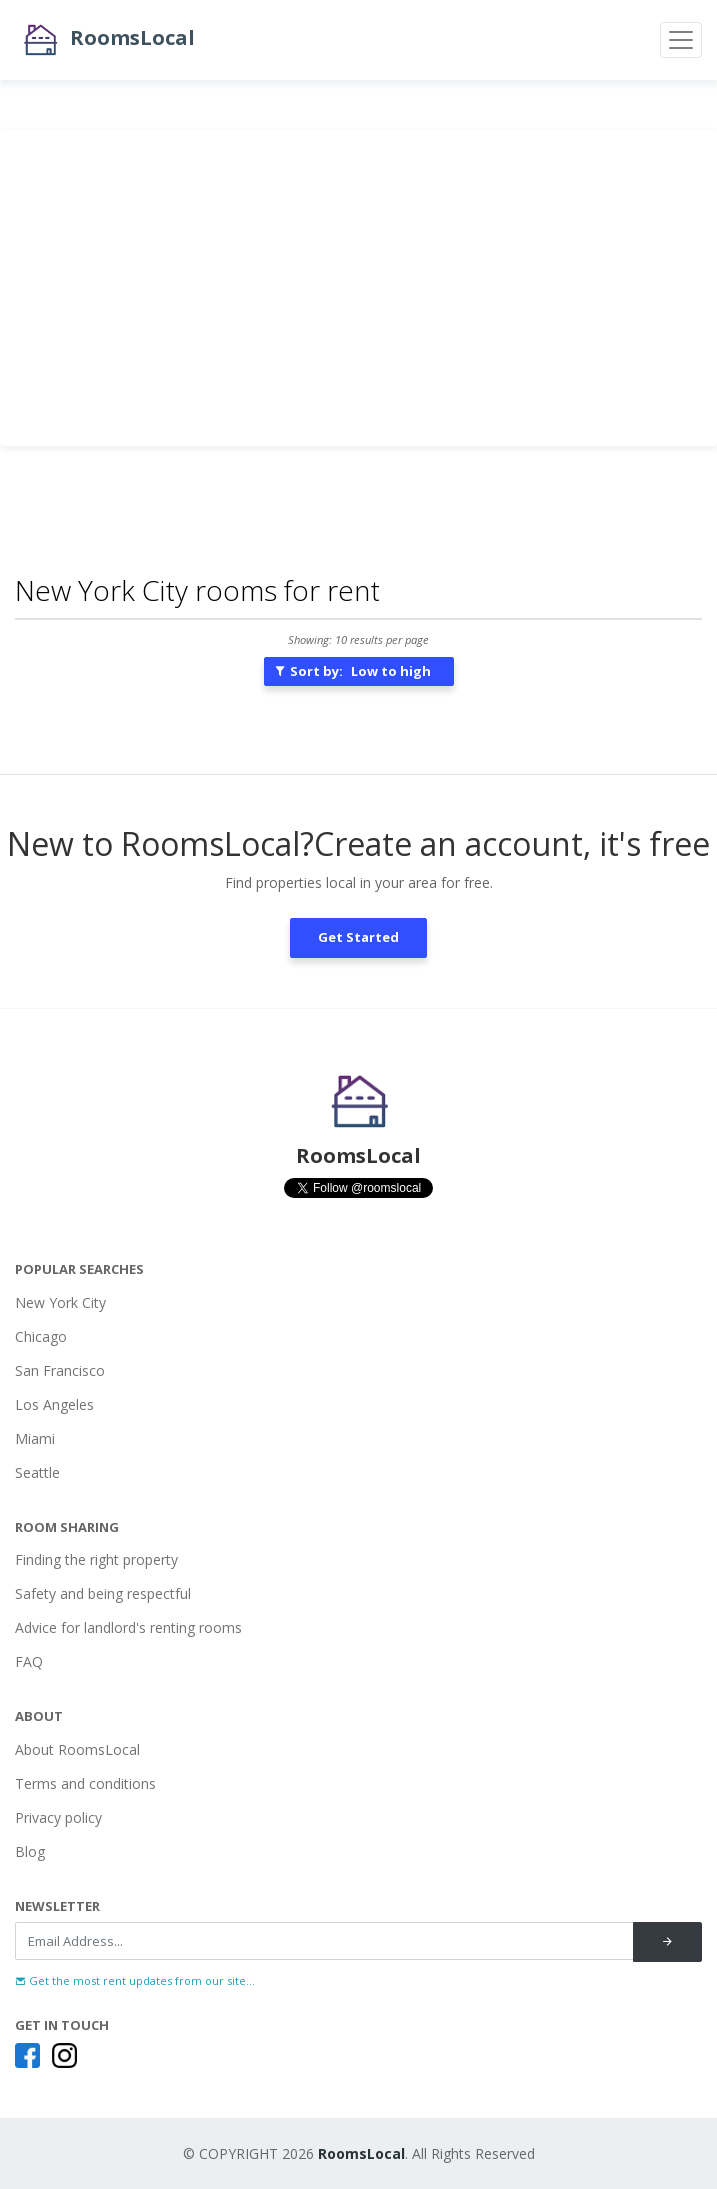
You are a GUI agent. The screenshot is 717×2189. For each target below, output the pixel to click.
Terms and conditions (85, 1783)
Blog (30, 1851)
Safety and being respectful (103, 1593)
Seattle (37, 1472)
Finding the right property (96, 1559)
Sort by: (352, 671)
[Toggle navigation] (681, 40)
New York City (60, 1302)
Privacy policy (58, 1817)
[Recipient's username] (324, 1941)
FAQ (29, 1661)
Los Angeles (54, 1404)
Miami (35, 1438)
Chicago (41, 1336)
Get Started (358, 937)
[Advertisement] (358, 288)
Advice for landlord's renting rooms (128, 1627)
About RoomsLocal (77, 1749)
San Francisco (60, 1370)
